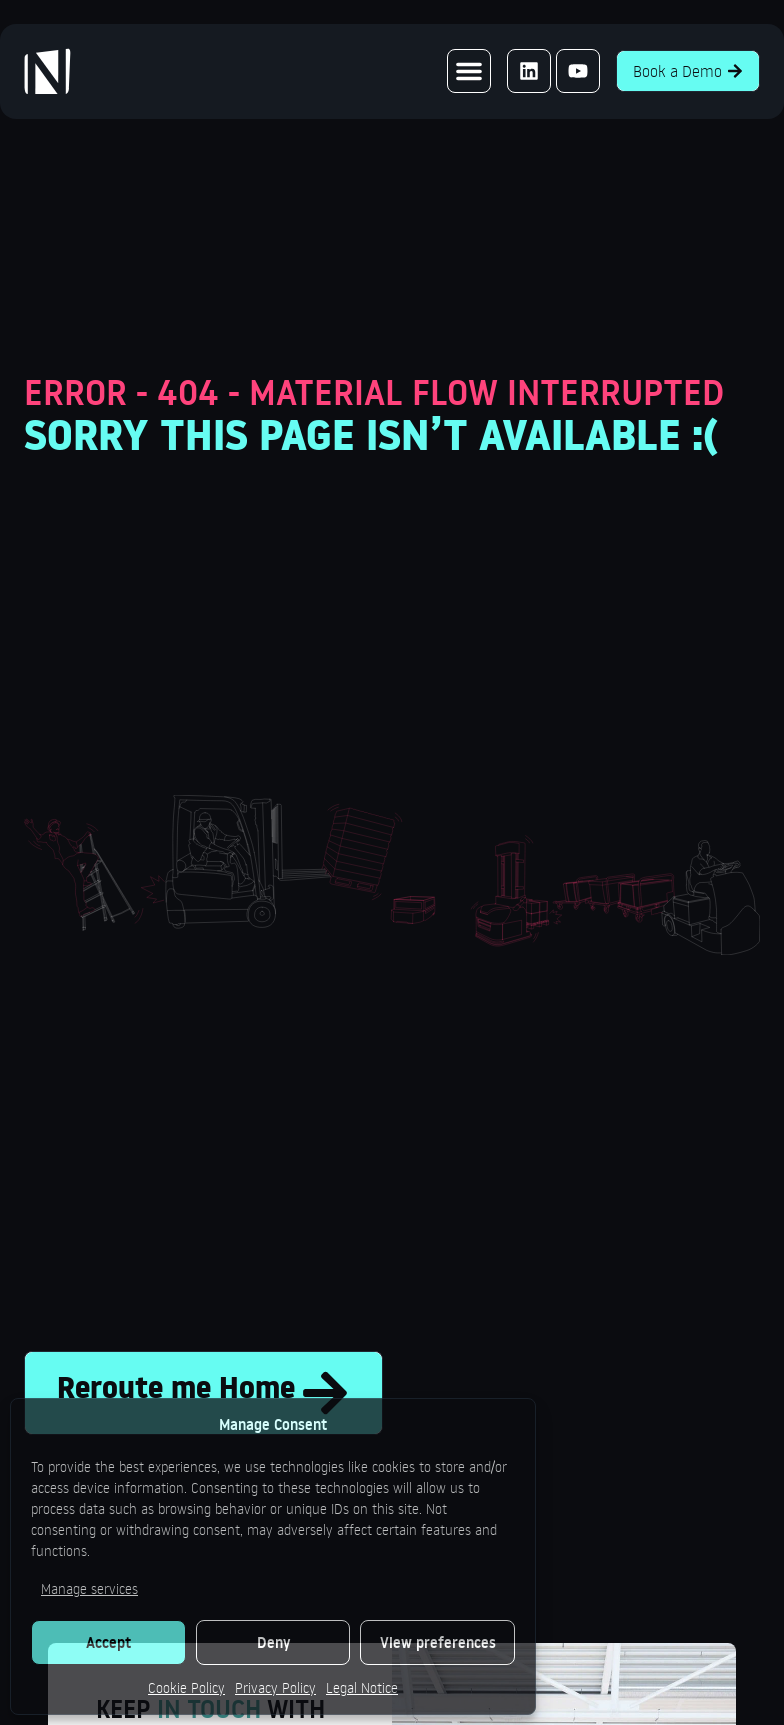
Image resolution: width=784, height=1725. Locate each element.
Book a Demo (688, 71)
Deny (273, 1642)
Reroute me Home (203, 1393)
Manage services (89, 1588)
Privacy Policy (275, 1687)
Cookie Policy (186, 1687)
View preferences (438, 1642)
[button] (469, 71)
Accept (108, 1642)
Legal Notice (362, 1687)
